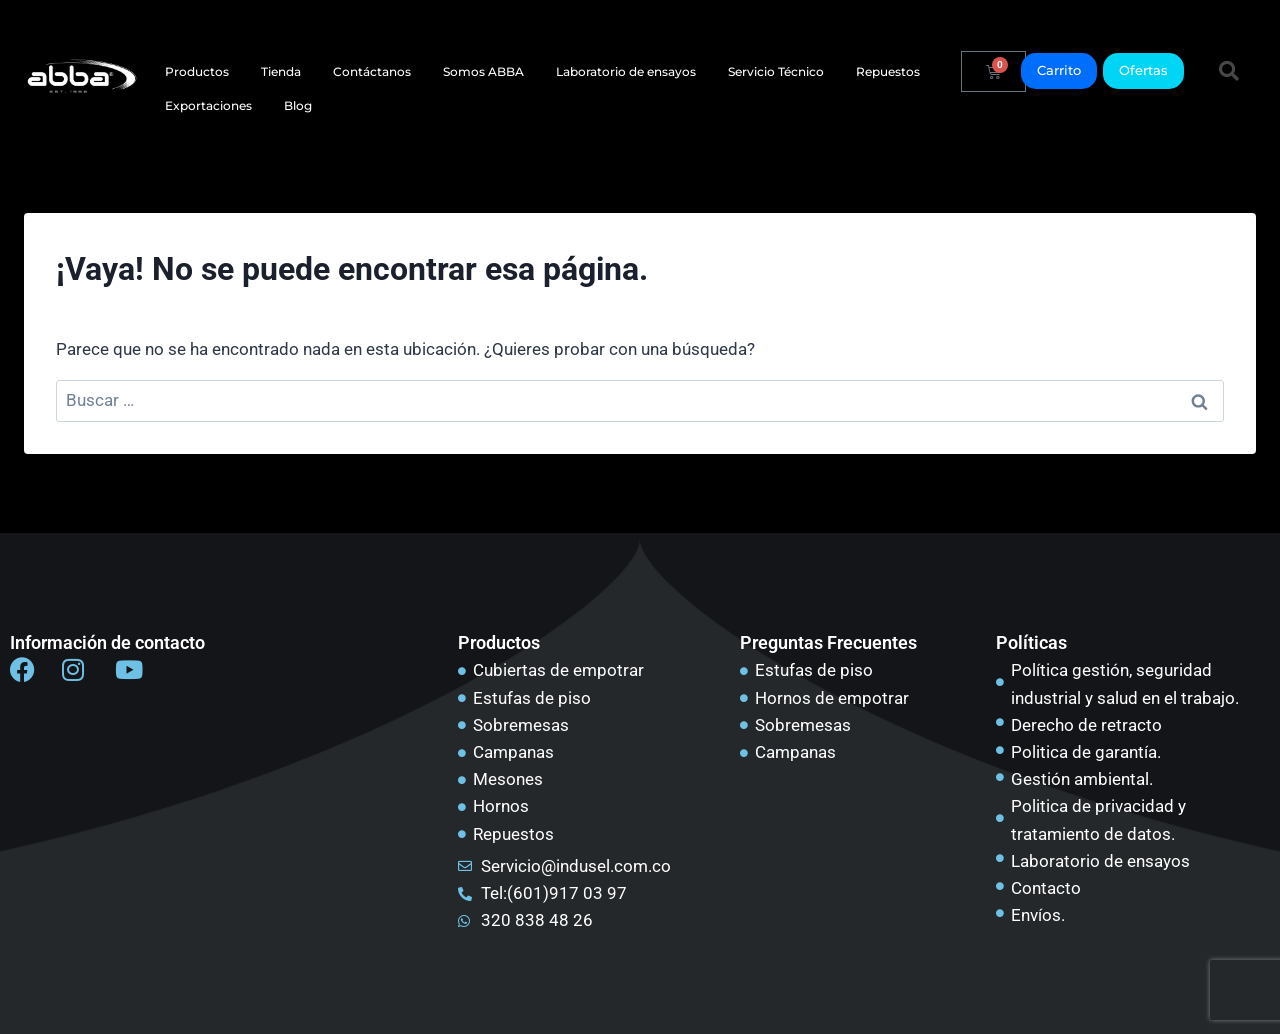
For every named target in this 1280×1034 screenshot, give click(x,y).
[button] (1229, 71)
